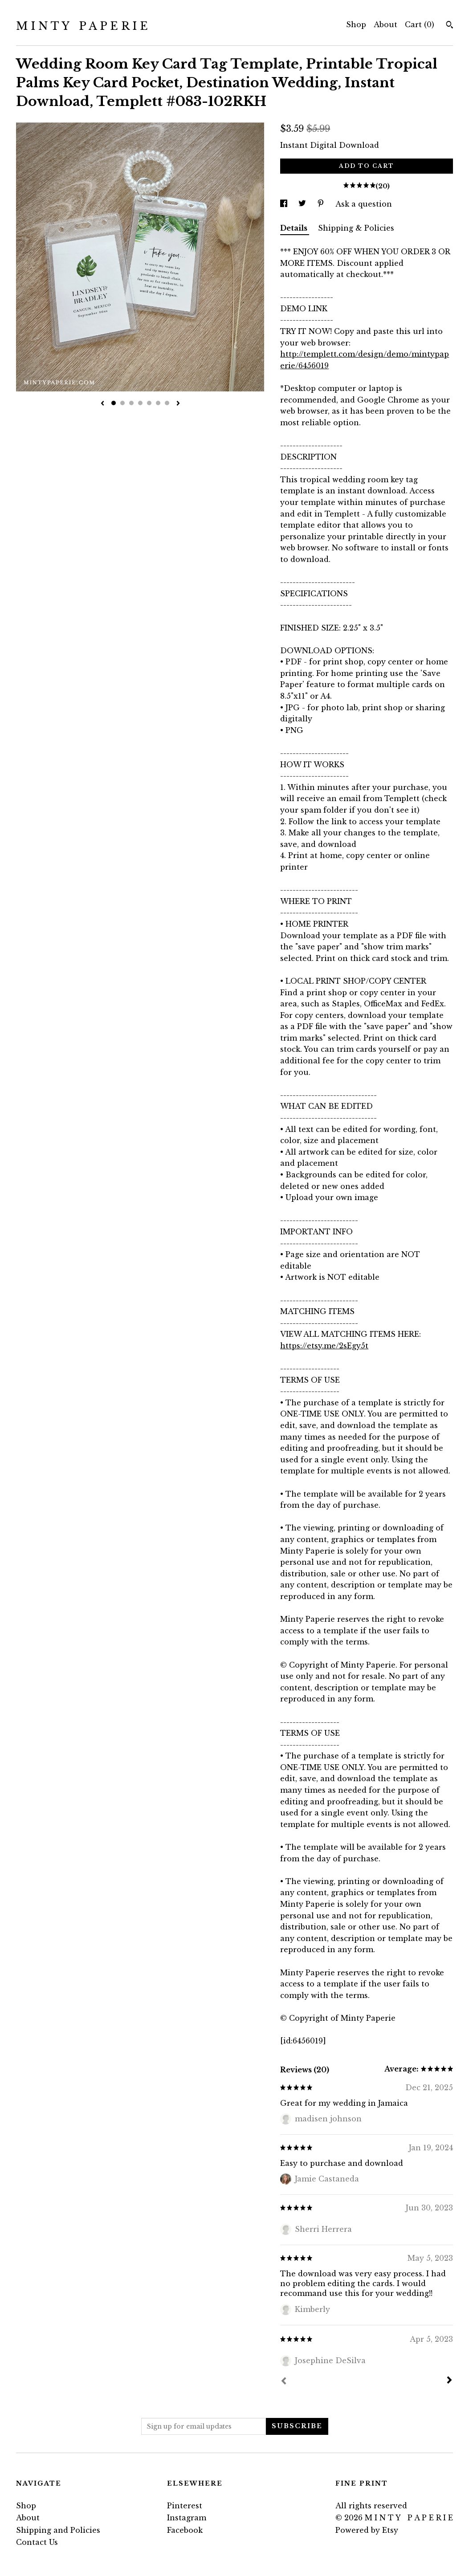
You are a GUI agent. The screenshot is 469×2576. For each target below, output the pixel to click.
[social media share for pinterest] (321, 203)
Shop (356, 24)
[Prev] (283, 2382)
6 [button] (158, 403)
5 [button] (149, 403)
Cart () (419, 24)
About (385, 24)
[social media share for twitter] (303, 203)
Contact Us (37, 2542)
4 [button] (140, 403)
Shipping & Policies (356, 228)
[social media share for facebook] (285, 203)
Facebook (185, 2530)
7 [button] (167, 403)
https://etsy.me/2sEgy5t (324, 1345)
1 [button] (113, 403)
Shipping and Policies (58, 2530)
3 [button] (131, 403)
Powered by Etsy (366, 2530)
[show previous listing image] (102, 404)
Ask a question (363, 203)
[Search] (449, 26)
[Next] (449, 2381)
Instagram (186, 2517)
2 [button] (122, 403)
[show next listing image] (178, 404)
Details (294, 228)
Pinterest (184, 2505)
